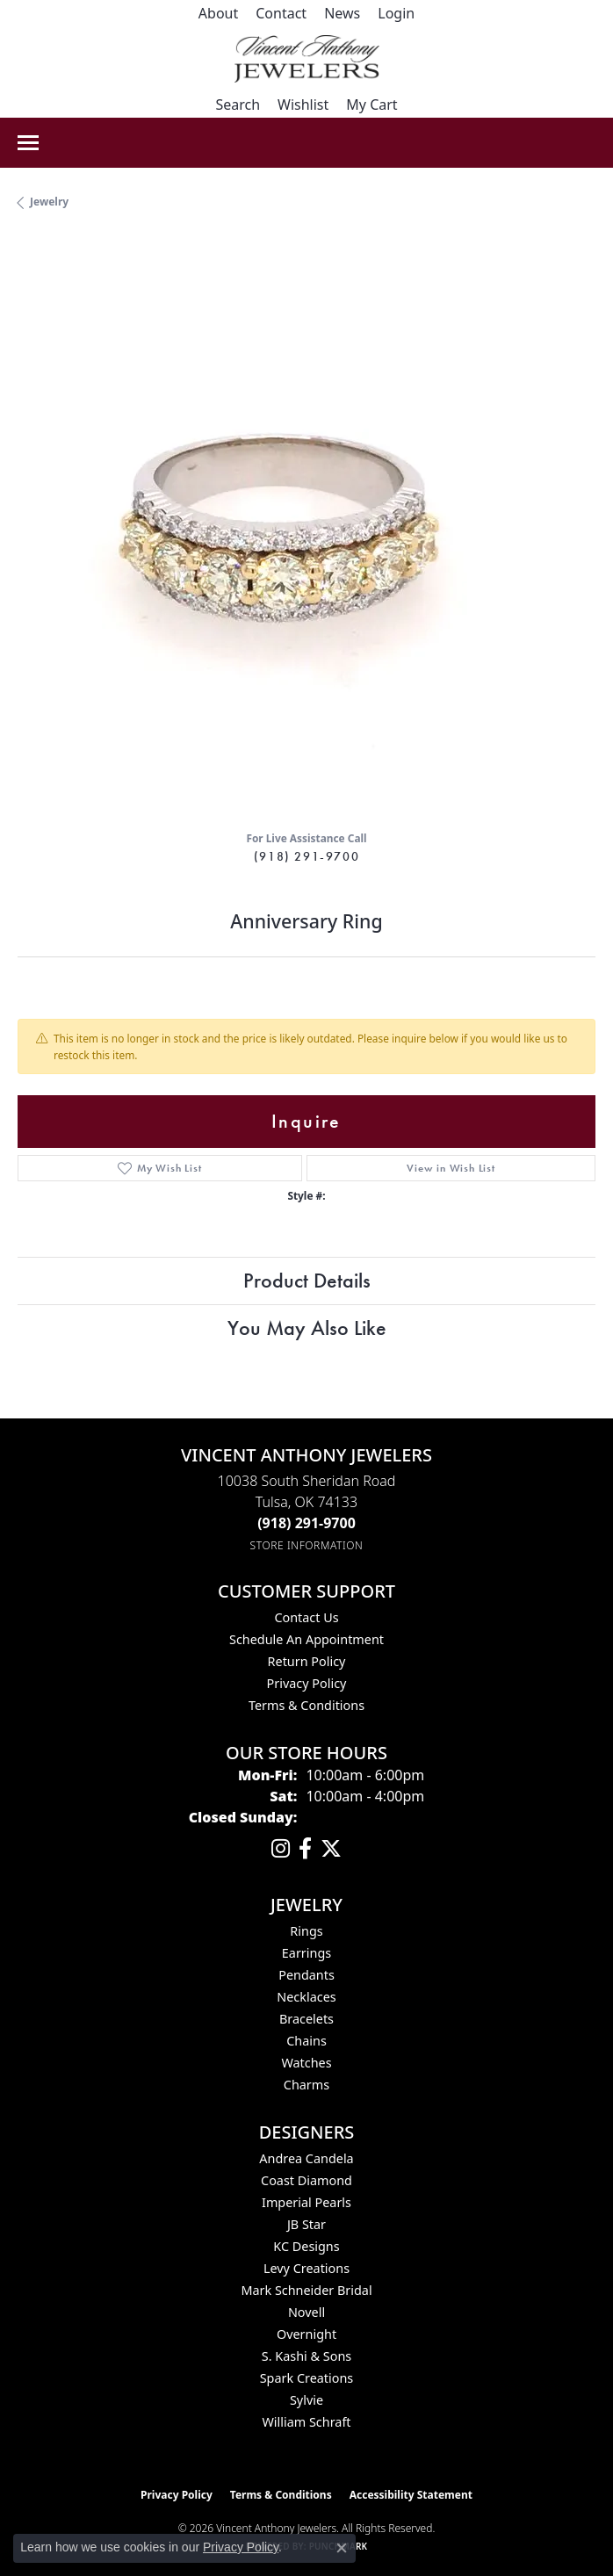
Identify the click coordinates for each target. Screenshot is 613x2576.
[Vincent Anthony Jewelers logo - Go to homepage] (306, 58)
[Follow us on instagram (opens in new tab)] (280, 1848)
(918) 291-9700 (306, 856)
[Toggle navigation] (28, 143)
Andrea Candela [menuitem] (306, 2158)
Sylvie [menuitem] (306, 2400)
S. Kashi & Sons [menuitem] (306, 2356)
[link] (218, 13)
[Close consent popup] (341, 2548)
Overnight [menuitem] (306, 2334)
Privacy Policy (307, 1683)
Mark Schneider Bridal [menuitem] (306, 2290)
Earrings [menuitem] (306, 1953)
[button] (396, 13)
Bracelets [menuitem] (306, 2018)
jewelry (49, 201)
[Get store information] (307, 1545)
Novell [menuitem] (306, 2312)
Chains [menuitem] (306, 2040)
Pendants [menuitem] (306, 1974)
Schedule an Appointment (306, 1639)
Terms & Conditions (306, 1705)
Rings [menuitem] (306, 1931)
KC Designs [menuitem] (306, 2246)
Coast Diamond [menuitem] (306, 2180)
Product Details (307, 1280)
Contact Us (306, 1617)
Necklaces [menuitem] (306, 1996)
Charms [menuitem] (306, 2084)
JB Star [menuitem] (306, 2224)
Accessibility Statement (411, 2494)
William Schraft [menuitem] (306, 2422)
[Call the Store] (306, 1523)
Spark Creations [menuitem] (307, 2378)
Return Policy (307, 1661)
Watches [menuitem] (306, 2062)
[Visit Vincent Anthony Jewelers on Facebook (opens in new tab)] (305, 1848)
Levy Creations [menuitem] (306, 2268)
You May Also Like (306, 1327)
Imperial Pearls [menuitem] (306, 2202)
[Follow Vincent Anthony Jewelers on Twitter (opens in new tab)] (331, 1848)
